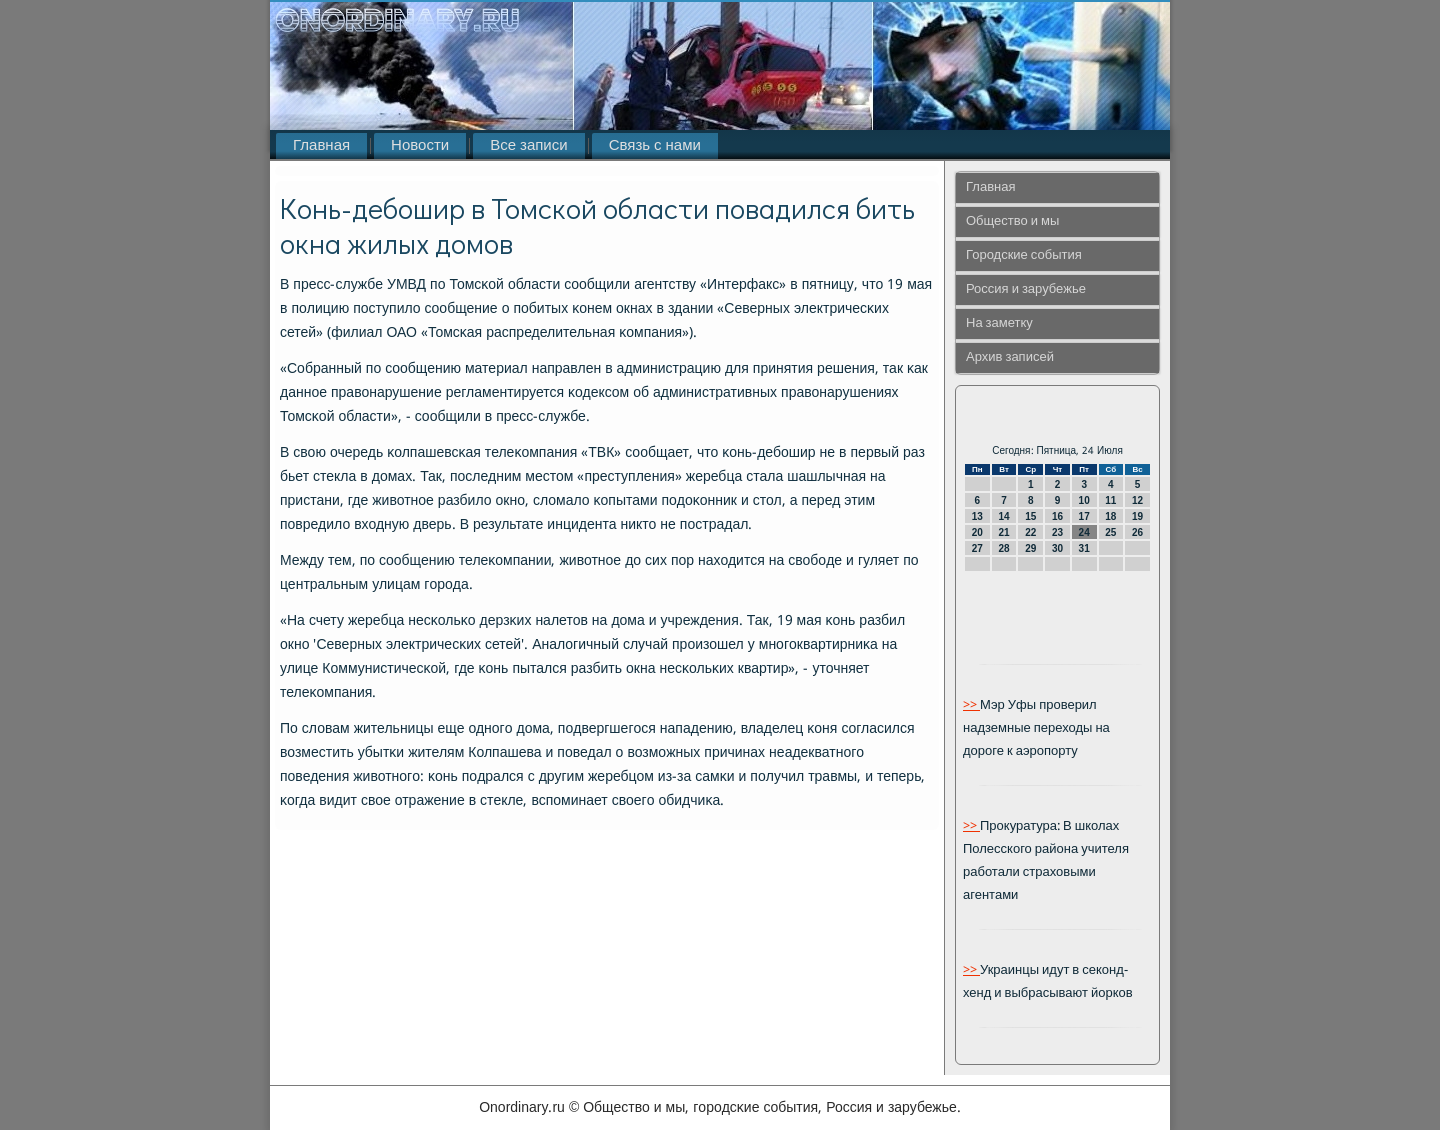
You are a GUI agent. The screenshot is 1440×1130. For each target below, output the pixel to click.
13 (977, 516)
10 (1084, 500)
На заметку (999, 323)
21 (1003, 532)
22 (1030, 532)
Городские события (1024, 255)
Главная (321, 146)
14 (1003, 516)
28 (1003, 548)
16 (1057, 516)
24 (1084, 532)
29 (1030, 548)
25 (1110, 532)
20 (977, 532)
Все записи (528, 146)
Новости (420, 146)
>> (971, 705)
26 (1137, 532)
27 (977, 548)
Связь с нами (655, 146)
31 (1084, 548)
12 (1137, 500)
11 (1110, 500)
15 (1030, 516)
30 (1057, 548)
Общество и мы (1012, 221)
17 (1084, 516)
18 (1110, 516)
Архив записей (1010, 357)
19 (1137, 516)
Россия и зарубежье (1026, 289)
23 (1057, 532)
